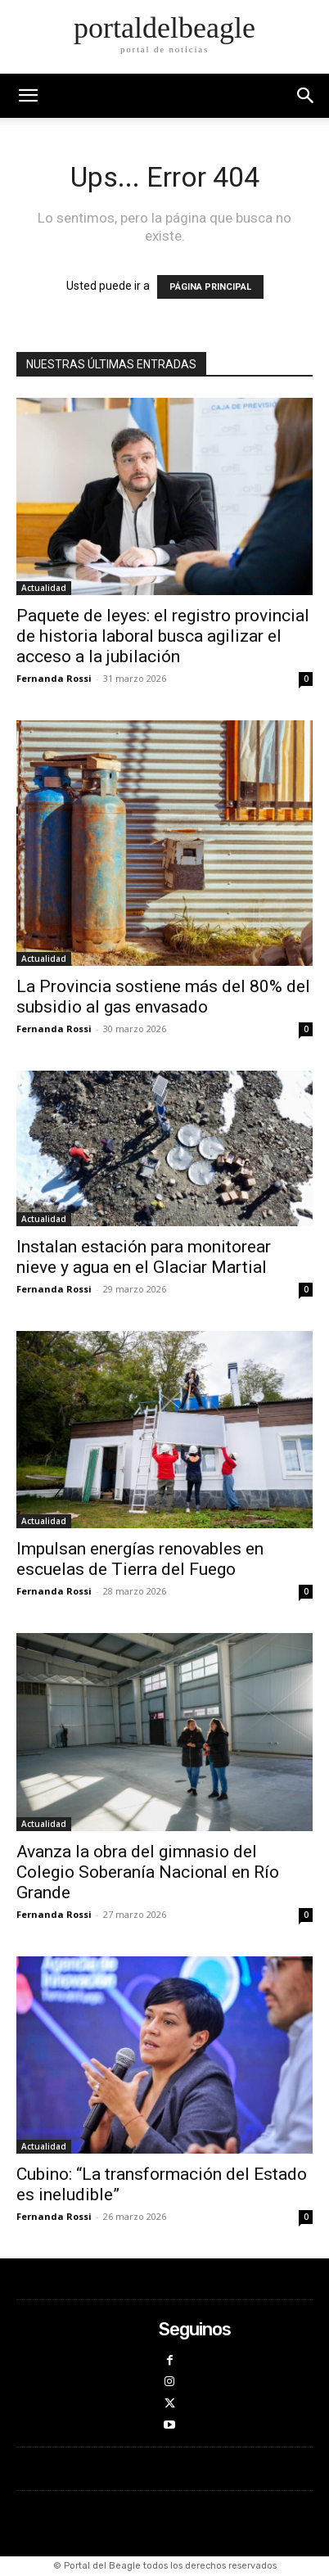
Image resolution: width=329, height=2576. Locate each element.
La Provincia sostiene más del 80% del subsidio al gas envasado (163, 997)
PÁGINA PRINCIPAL (210, 287)
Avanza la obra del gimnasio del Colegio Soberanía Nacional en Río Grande (147, 1872)
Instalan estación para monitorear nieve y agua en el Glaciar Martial (143, 1257)
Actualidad (43, 587)
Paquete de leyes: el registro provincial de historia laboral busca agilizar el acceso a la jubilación (162, 636)
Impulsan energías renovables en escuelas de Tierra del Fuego (140, 1559)
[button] (306, 96)
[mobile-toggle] (28, 96)
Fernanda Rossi (54, 678)
